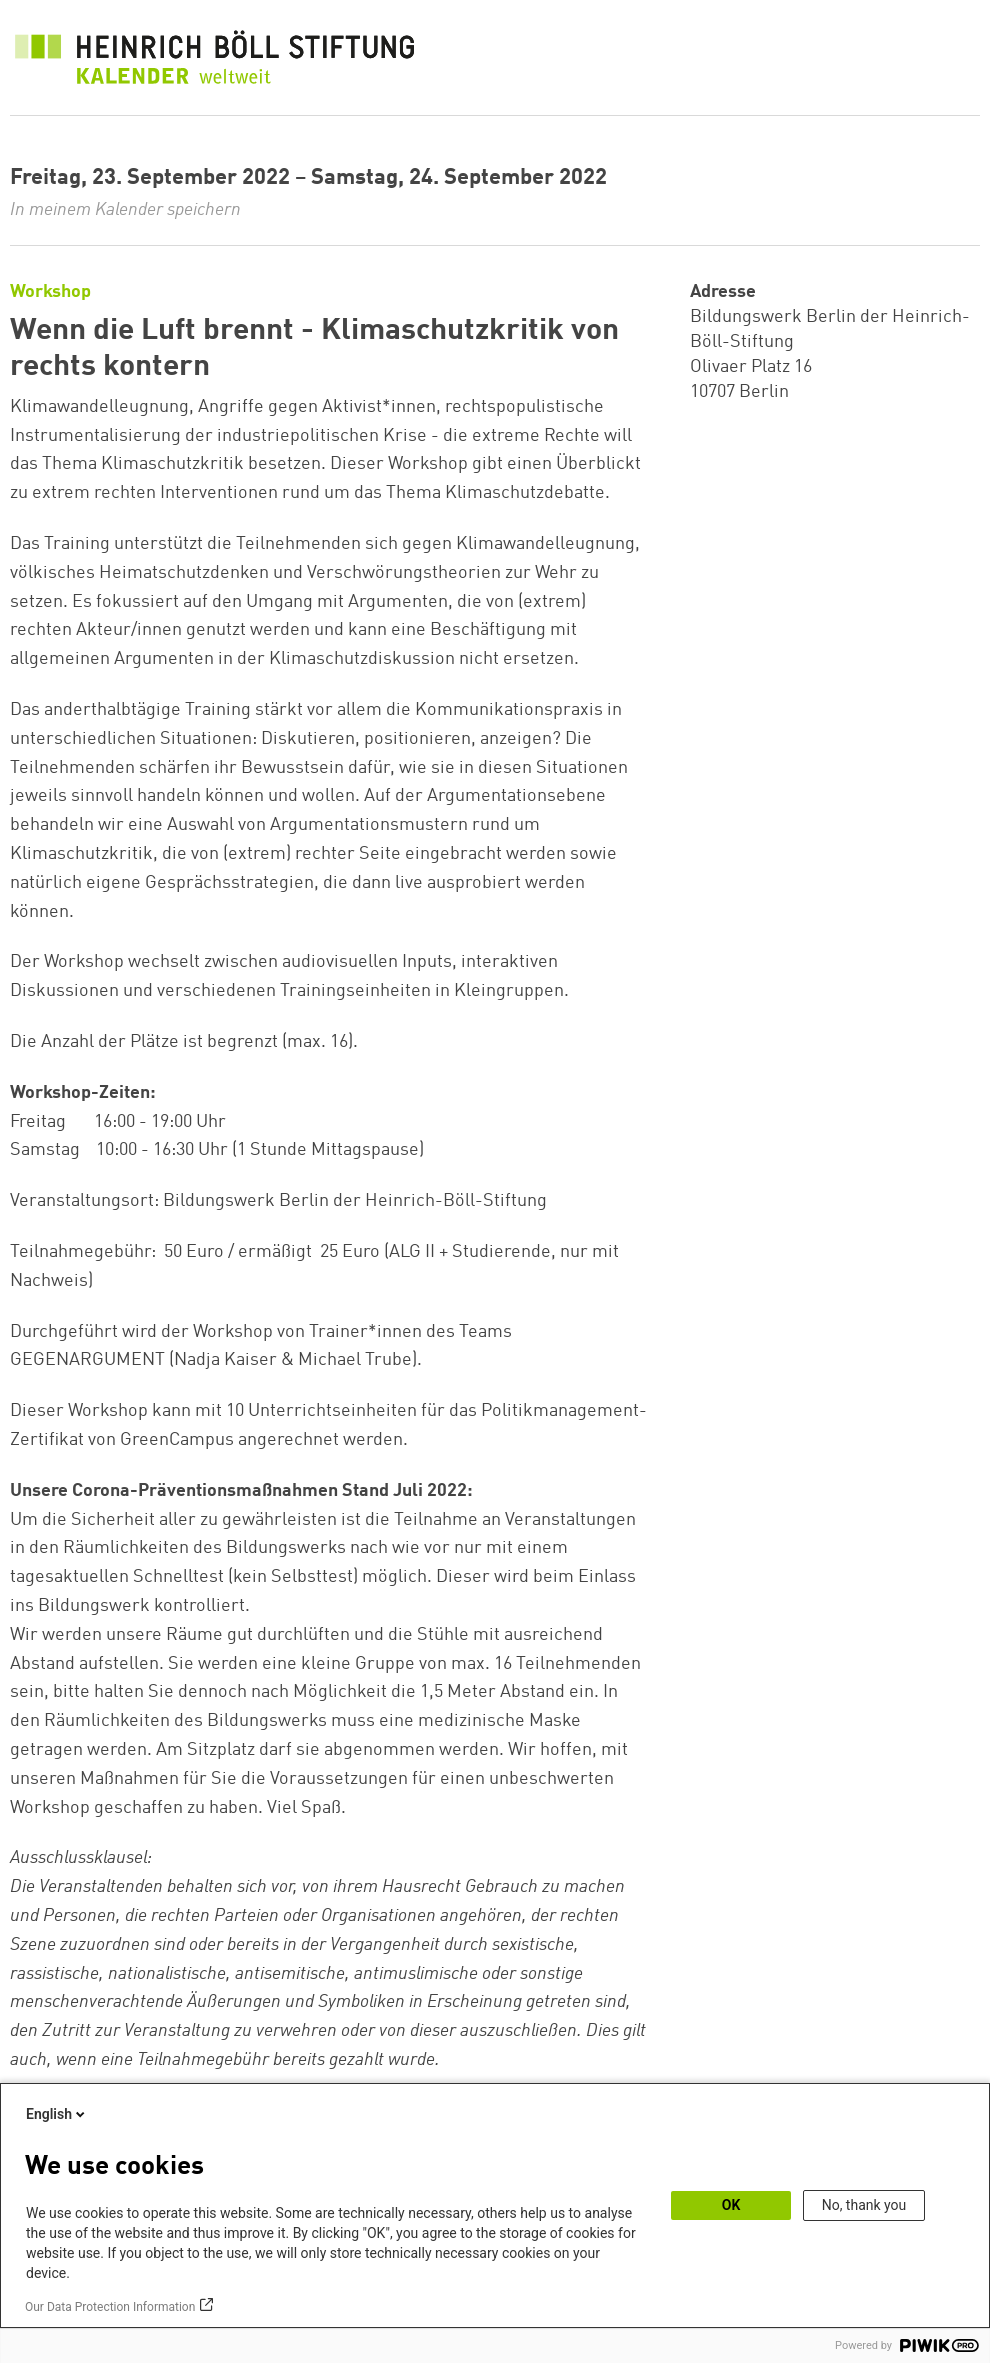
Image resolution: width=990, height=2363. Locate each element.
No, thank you (864, 2205)
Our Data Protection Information (110, 2307)
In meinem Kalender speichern (125, 210)
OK (731, 2205)
